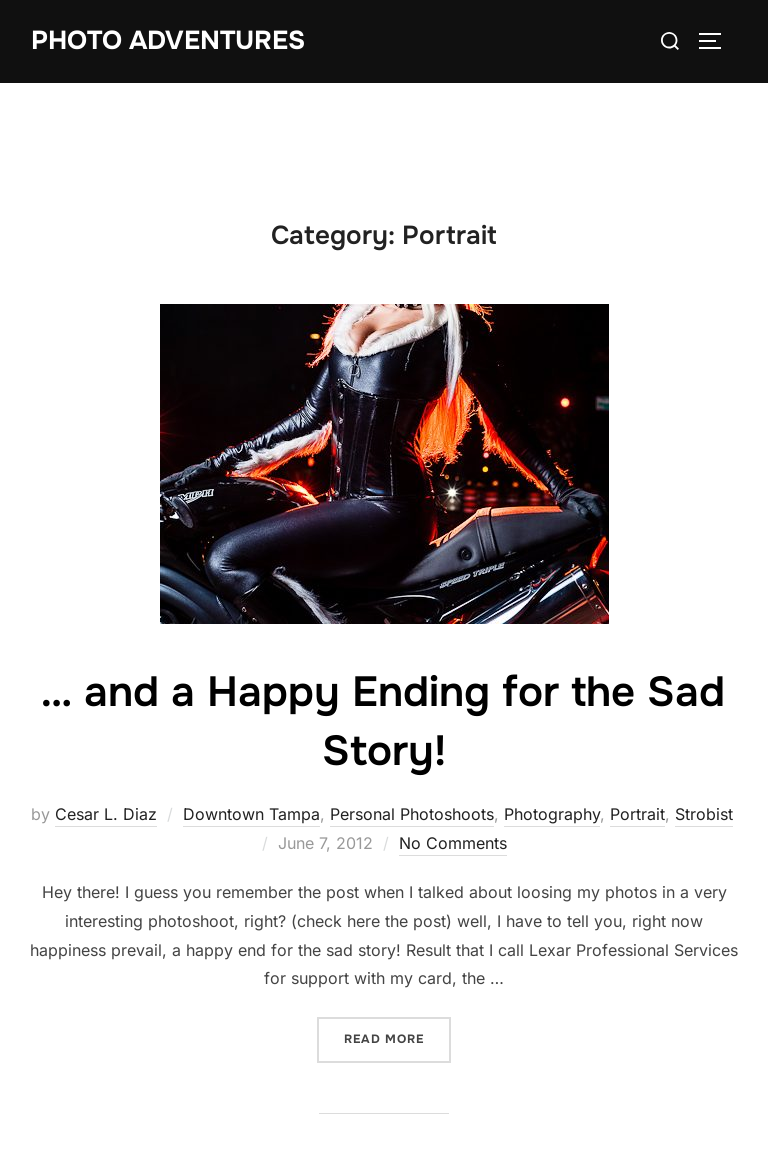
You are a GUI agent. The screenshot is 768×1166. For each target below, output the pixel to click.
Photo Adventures (168, 40)
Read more (397, 1037)
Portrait (637, 814)
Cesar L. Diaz (106, 814)
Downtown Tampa (251, 814)
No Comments (453, 843)
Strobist (704, 814)
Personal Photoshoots (412, 814)
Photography (552, 814)
